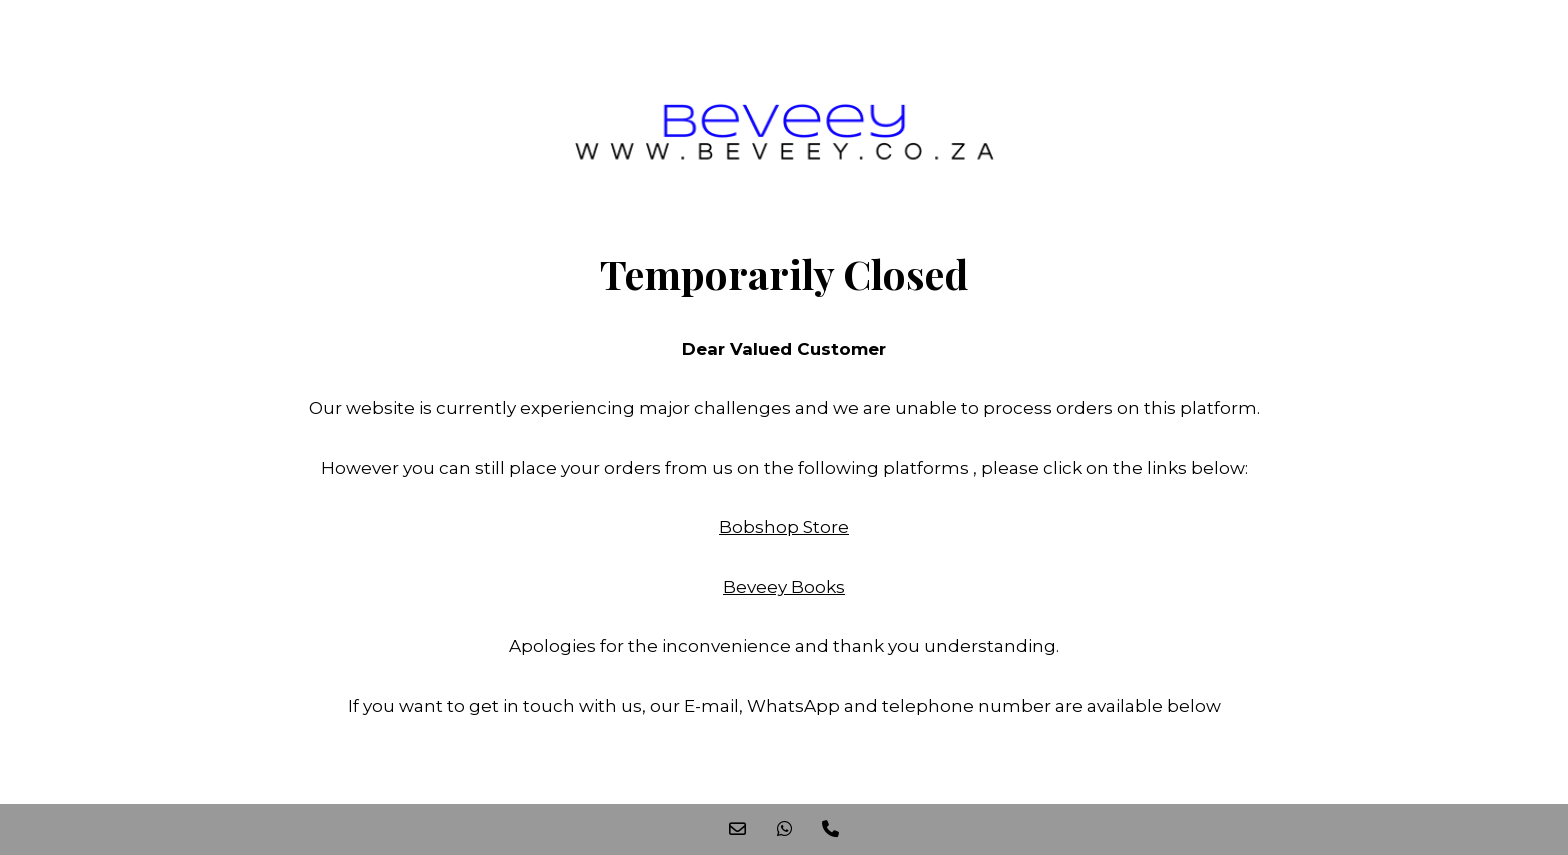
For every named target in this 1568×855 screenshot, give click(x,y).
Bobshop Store (784, 527)
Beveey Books (784, 587)
